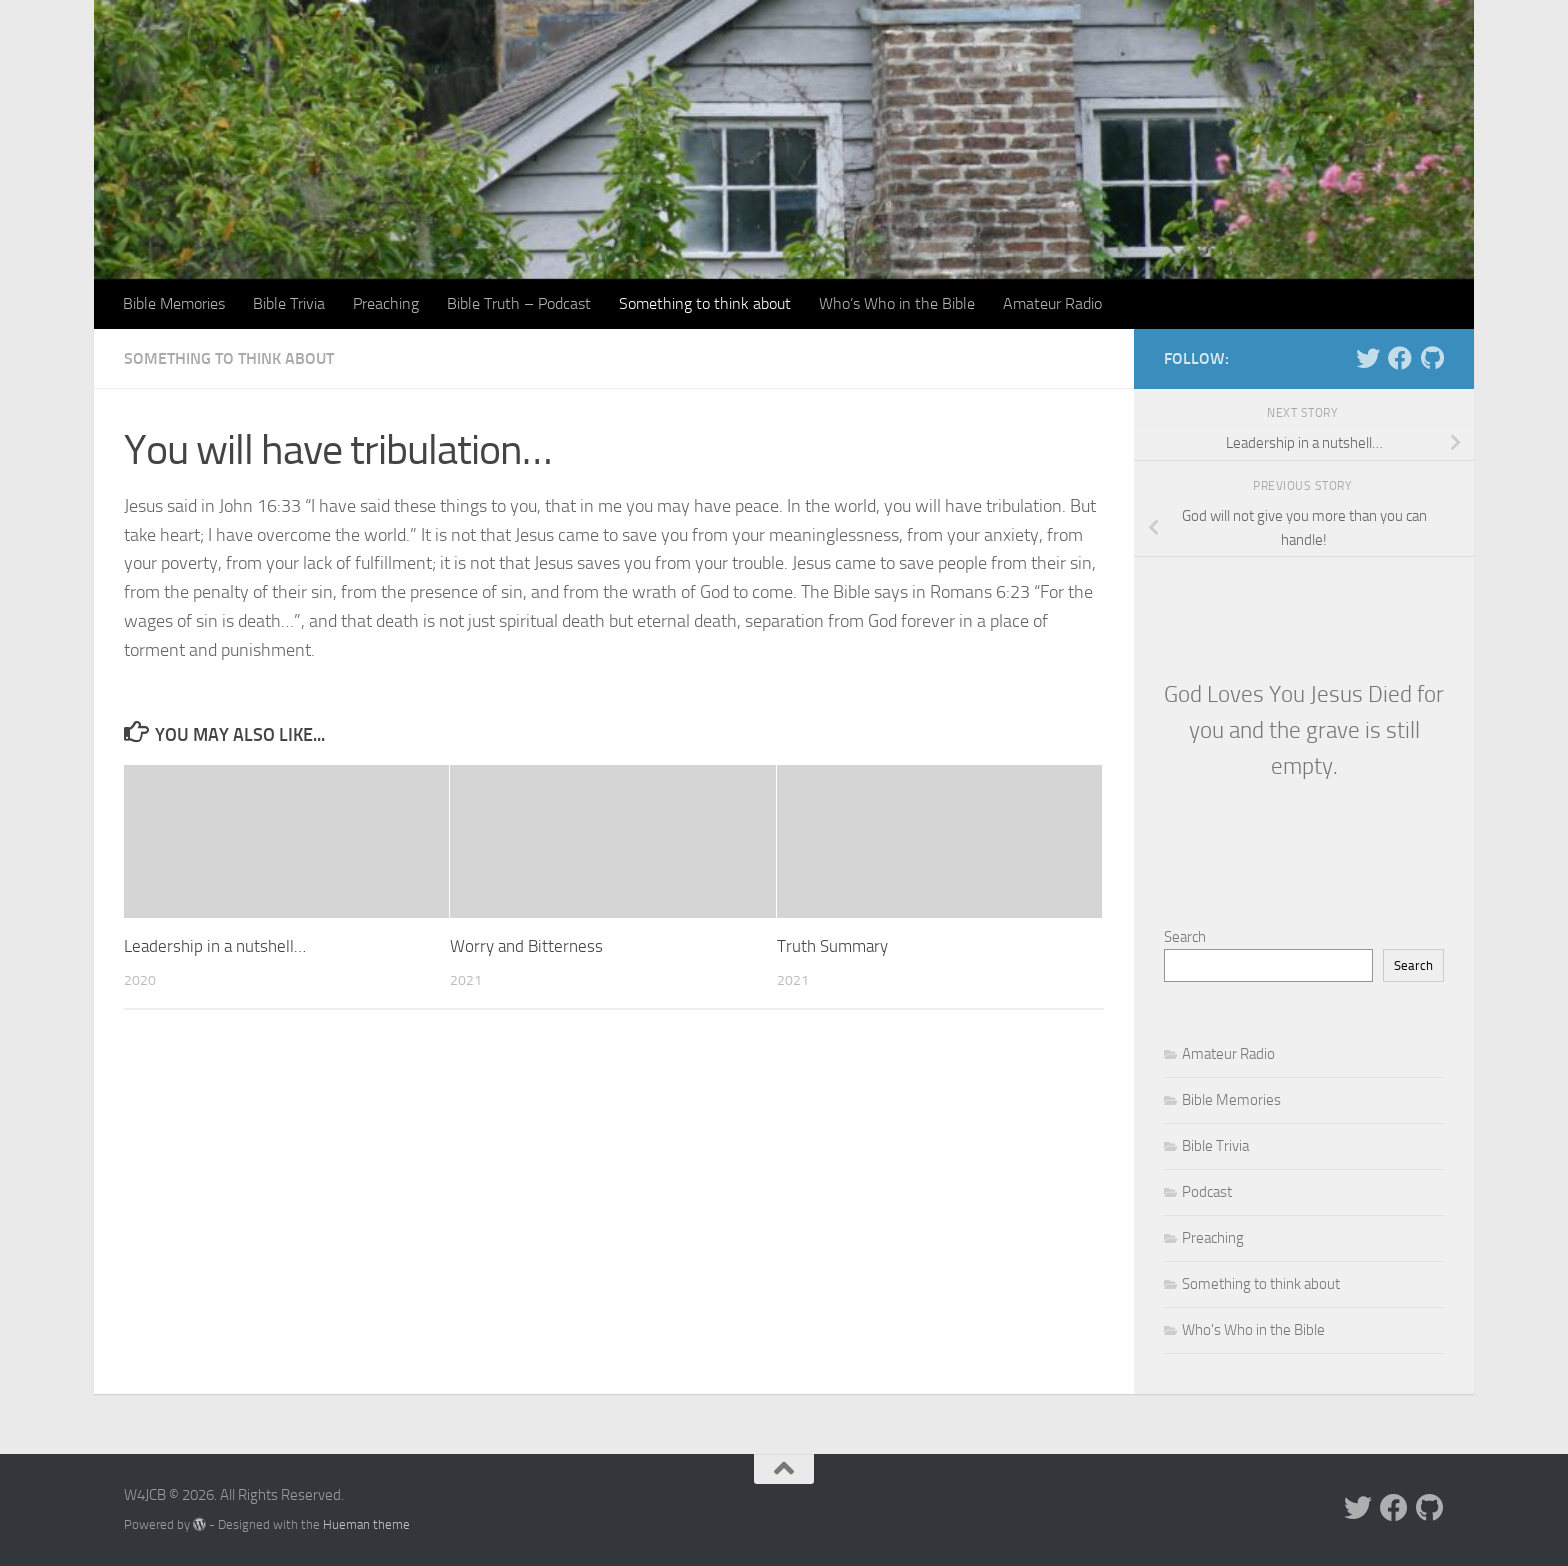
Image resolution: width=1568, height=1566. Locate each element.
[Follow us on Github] (1432, 358)
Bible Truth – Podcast (519, 303)
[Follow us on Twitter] (1368, 358)
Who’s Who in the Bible (897, 303)
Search (1185, 937)
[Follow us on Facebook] (1400, 358)
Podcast (1207, 1192)
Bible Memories (174, 303)
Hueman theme (366, 1524)
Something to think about (705, 303)
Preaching (386, 303)
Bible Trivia (289, 303)
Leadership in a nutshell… (215, 946)
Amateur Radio (1052, 303)
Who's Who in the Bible (1253, 1330)
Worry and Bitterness (526, 946)
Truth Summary (832, 946)
